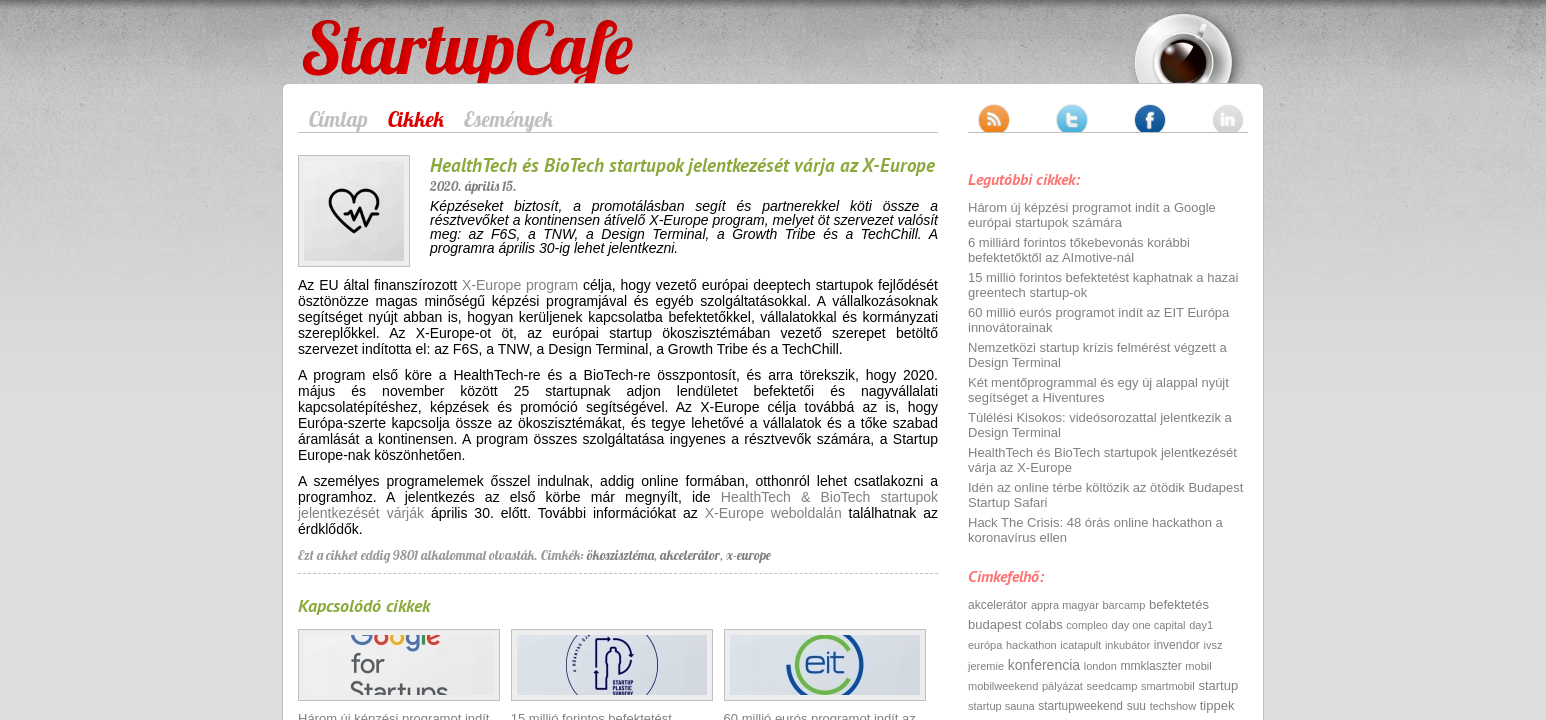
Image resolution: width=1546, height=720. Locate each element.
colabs (1044, 624)
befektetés (1179, 604)
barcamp (1124, 605)
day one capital (1149, 625)
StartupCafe (339, 32)
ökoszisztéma (620, 555)
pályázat (1062, 686)
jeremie (986, 666)
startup (1218, 685)
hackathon (1031, 645)
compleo (1087, 625)
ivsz (1212, 645)
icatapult (1080, 645)
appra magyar (1065, 605)
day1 (1201, 625)
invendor (1177, 645)
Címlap (338, 119)
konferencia (1044, 665)
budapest (995, 624)
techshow (1173, 706)
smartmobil (1168, 686)
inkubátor (1127, 645)
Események (508, 119)
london (1100, 666)
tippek (1217, 705)
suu (1136, 706)
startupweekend (1080, 706)
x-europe (748, 555)
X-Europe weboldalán (773, 513)
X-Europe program (520, 285)
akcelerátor (690, 555)
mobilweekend (1003, 686)
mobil (1198, 666)
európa (985, 645)
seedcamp (1112, 686)
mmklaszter (1150, 666)
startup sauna (1001, 706)
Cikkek (416, 119)
